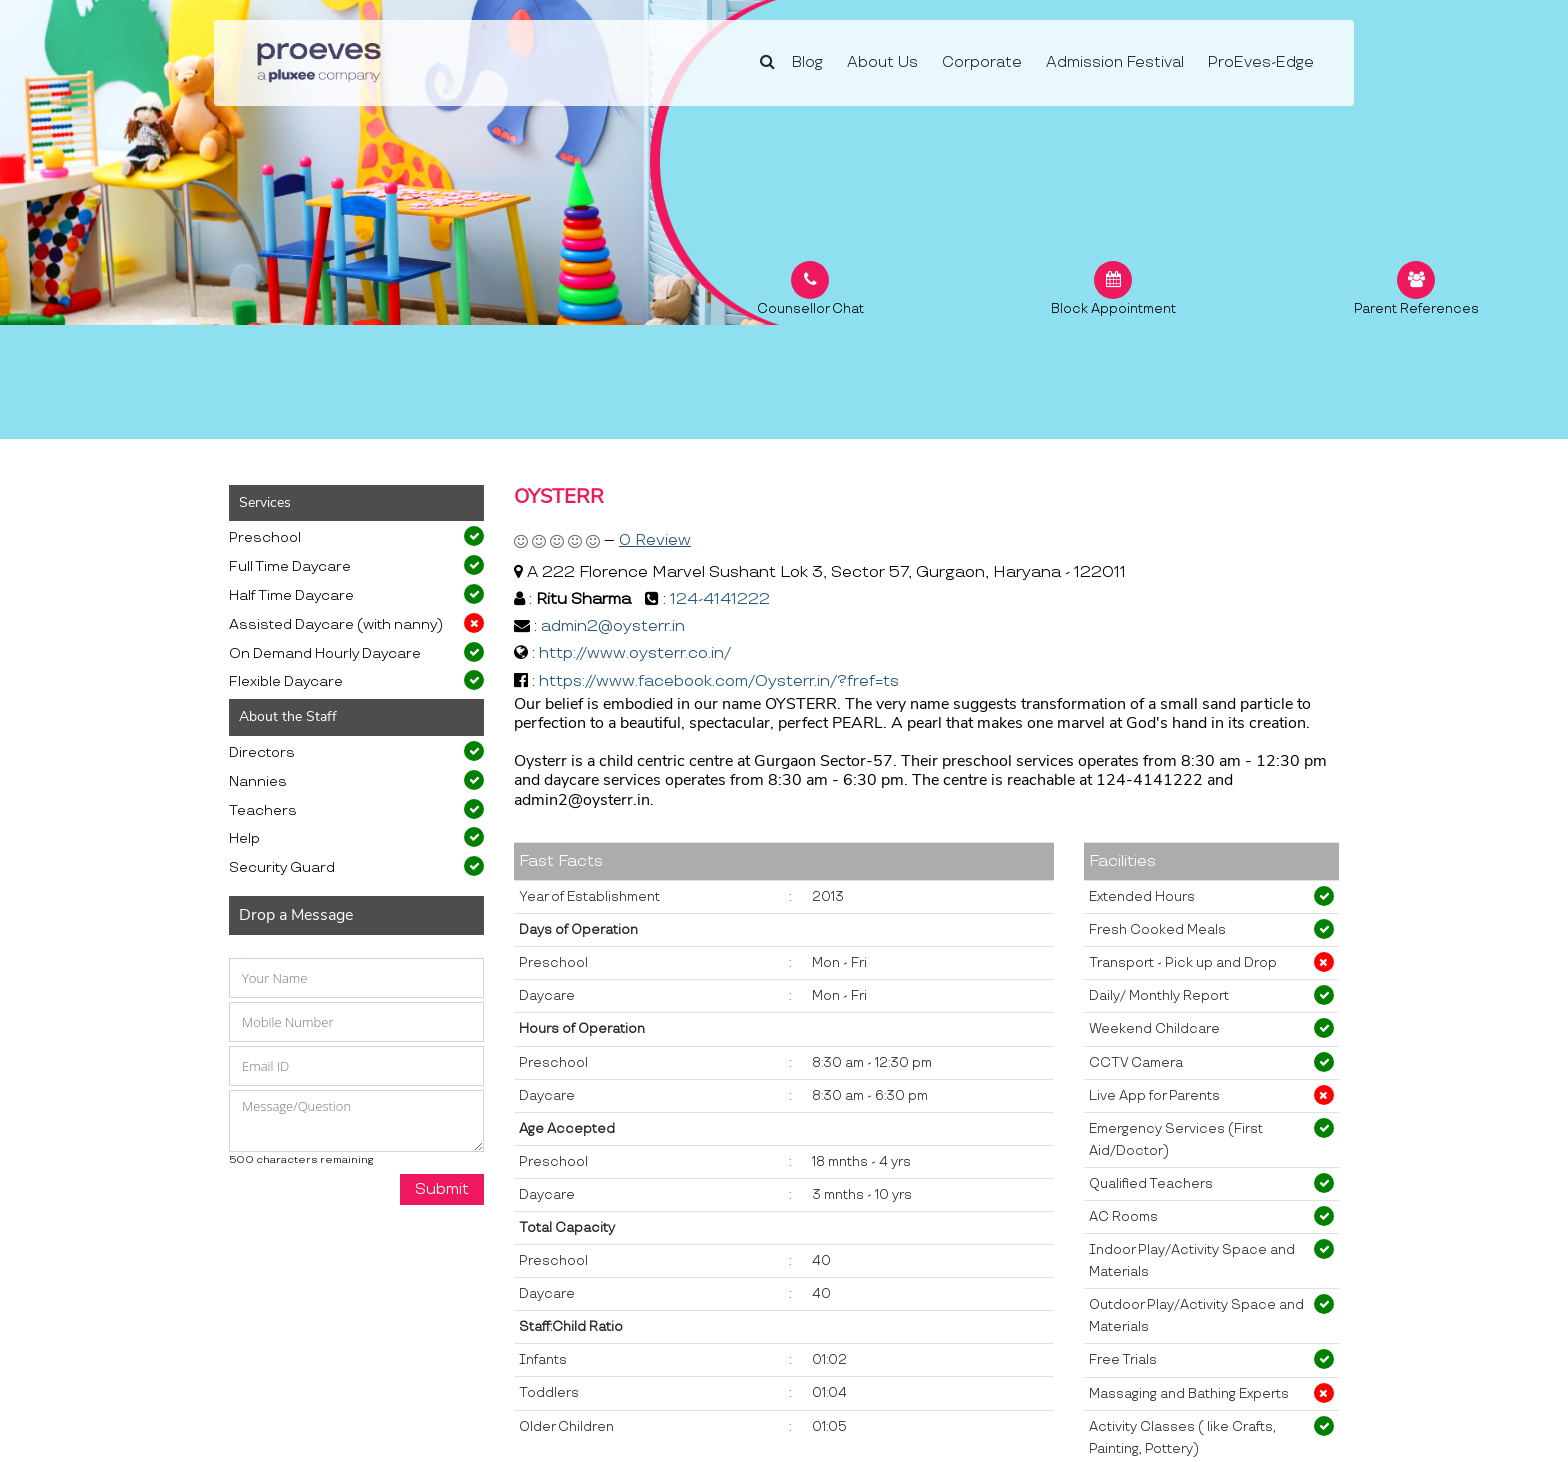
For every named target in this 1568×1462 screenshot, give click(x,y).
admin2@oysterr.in (613, 626)
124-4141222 (720, 599)
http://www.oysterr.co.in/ (635, 653)
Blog (807, 62)
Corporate (982, 62)
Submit (442, 1189)
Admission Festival (1115, 62)
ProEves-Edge (1261, 62)
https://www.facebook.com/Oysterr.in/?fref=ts (719, 681)
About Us (882, 62)
